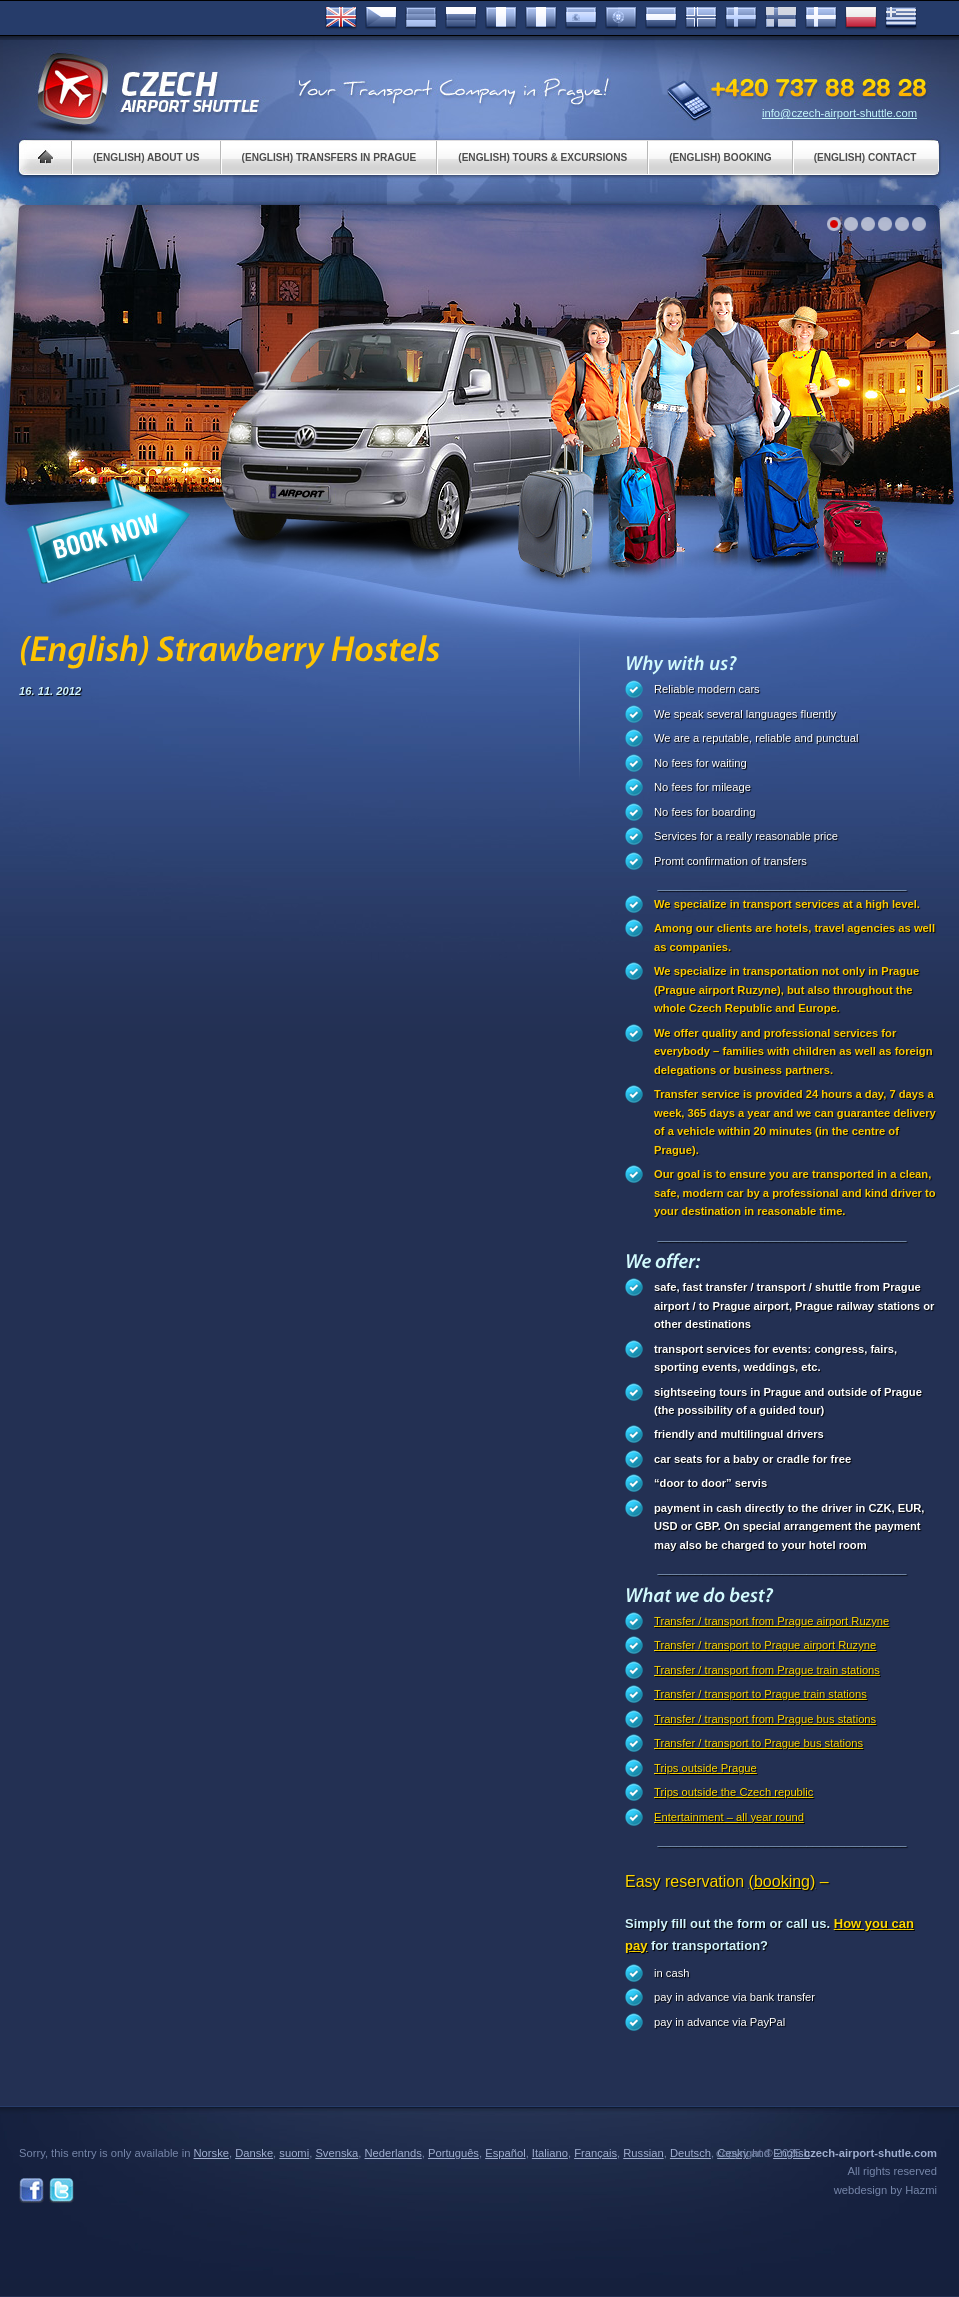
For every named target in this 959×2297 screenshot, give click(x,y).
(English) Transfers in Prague (329, 157)
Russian (461, 18)
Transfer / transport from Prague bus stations (765, 1719)
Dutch (661, 18)
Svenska (741, 18)
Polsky (861, 18)
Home (45, 157)
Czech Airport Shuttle (147, 90)
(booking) (782, 1881)
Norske (701, 18)
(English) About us (146, 157)
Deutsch (421, 18)
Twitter (61, 2190)
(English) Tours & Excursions (542, 157)
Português (621, 18)
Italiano (541, 18)
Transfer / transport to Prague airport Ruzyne (765, 1645)
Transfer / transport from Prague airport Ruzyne (771, 1621)
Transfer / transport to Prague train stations (760, 1694)
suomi (294, 2153)
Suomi (781, 18)
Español (581, 18)
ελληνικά (901, 18)
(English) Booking (720, 157)
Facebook (31, 2190)
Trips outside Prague (705, 1768)
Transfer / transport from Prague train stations (767, 1670)
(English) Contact (865, 157)
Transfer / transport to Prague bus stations (758, 1743)
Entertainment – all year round (729, 1817)
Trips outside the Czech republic (733, 1792)
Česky (381, 18)
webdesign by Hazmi (885, 2190)
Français (501, 18)
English (341, 18)
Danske (821, 18)
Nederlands (393, 2153)
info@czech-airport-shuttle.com (839, 113)
